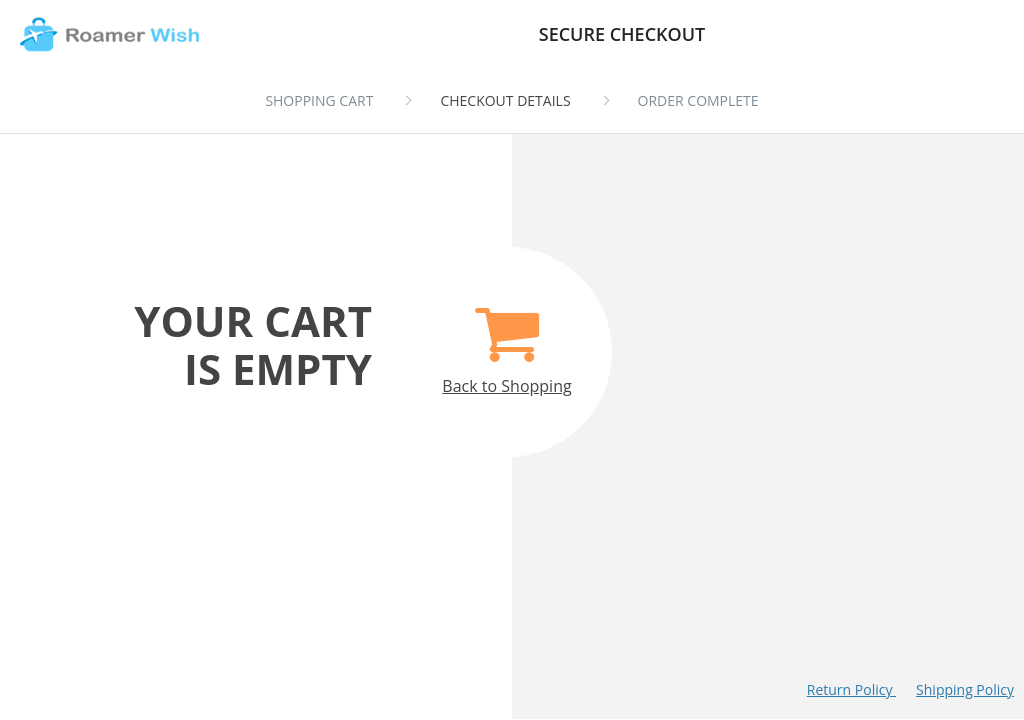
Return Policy (851, 689)
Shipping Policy (965, 689)
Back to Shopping (506, 339)
